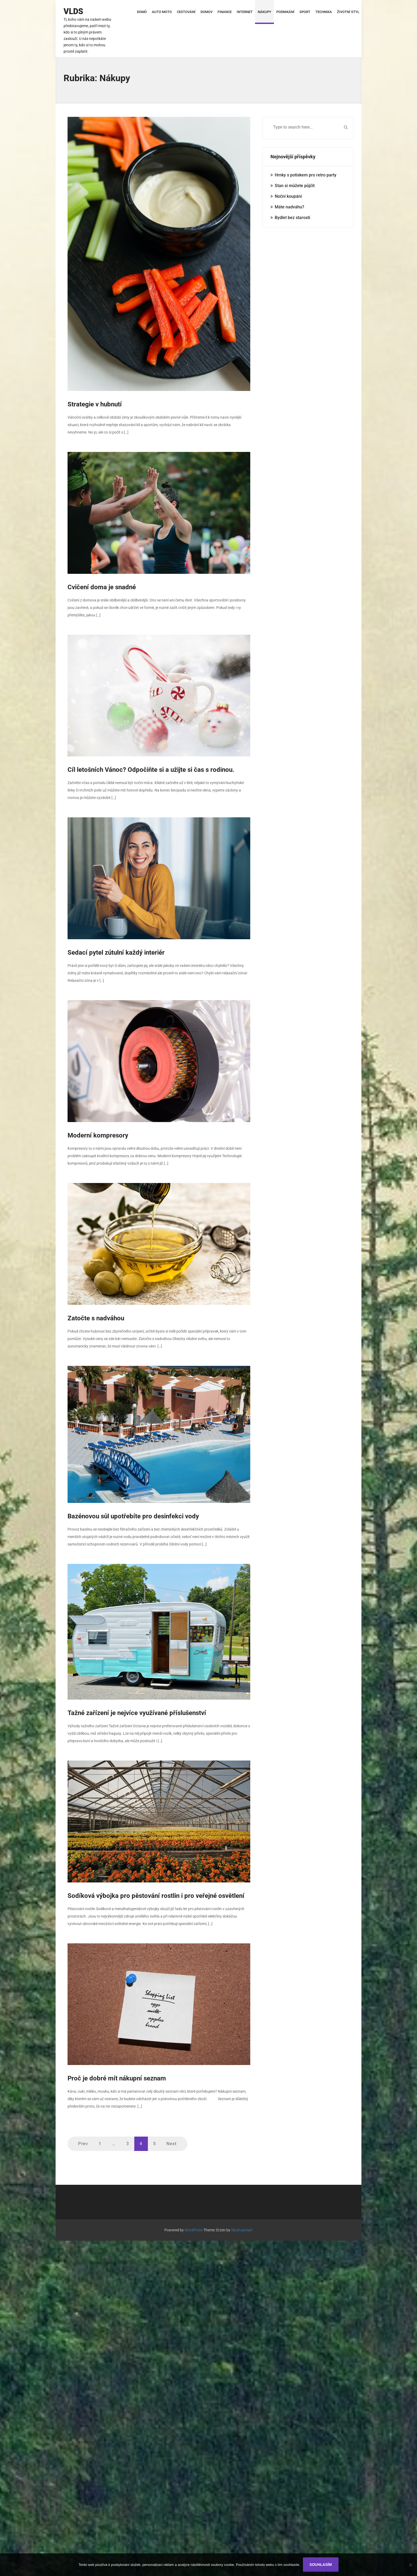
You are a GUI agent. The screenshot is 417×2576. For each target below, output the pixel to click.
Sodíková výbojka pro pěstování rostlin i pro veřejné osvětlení (156, 1894)
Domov (206, 12)
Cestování (186, 12)
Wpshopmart (242, 2229)
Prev (83, 2142)
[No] (410, 2564)
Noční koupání (288, 194)
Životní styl (348, 12)
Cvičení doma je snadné (102, 586)
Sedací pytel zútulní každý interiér (116, 951)
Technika (323, 12)
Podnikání (285, 12)
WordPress (194, 2229)
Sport (304, 12)
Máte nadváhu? (289, 205)
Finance (225, 12)
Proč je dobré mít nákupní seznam (117, 2077)
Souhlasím (321, 2564)
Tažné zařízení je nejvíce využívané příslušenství (137, 1712)
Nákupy (264, 12)
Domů (142, 12)
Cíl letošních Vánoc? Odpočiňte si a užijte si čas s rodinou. (151, 768)
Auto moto (162, 12)
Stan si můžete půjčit (295, 184)
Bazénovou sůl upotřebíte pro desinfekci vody (133, 1515)
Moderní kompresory (98, 1134)
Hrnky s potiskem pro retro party (305, 173)
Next (171, 2142)
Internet (245, 12)
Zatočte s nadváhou (96, 1317)
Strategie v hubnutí (95, 403)
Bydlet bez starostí (292, 216)
